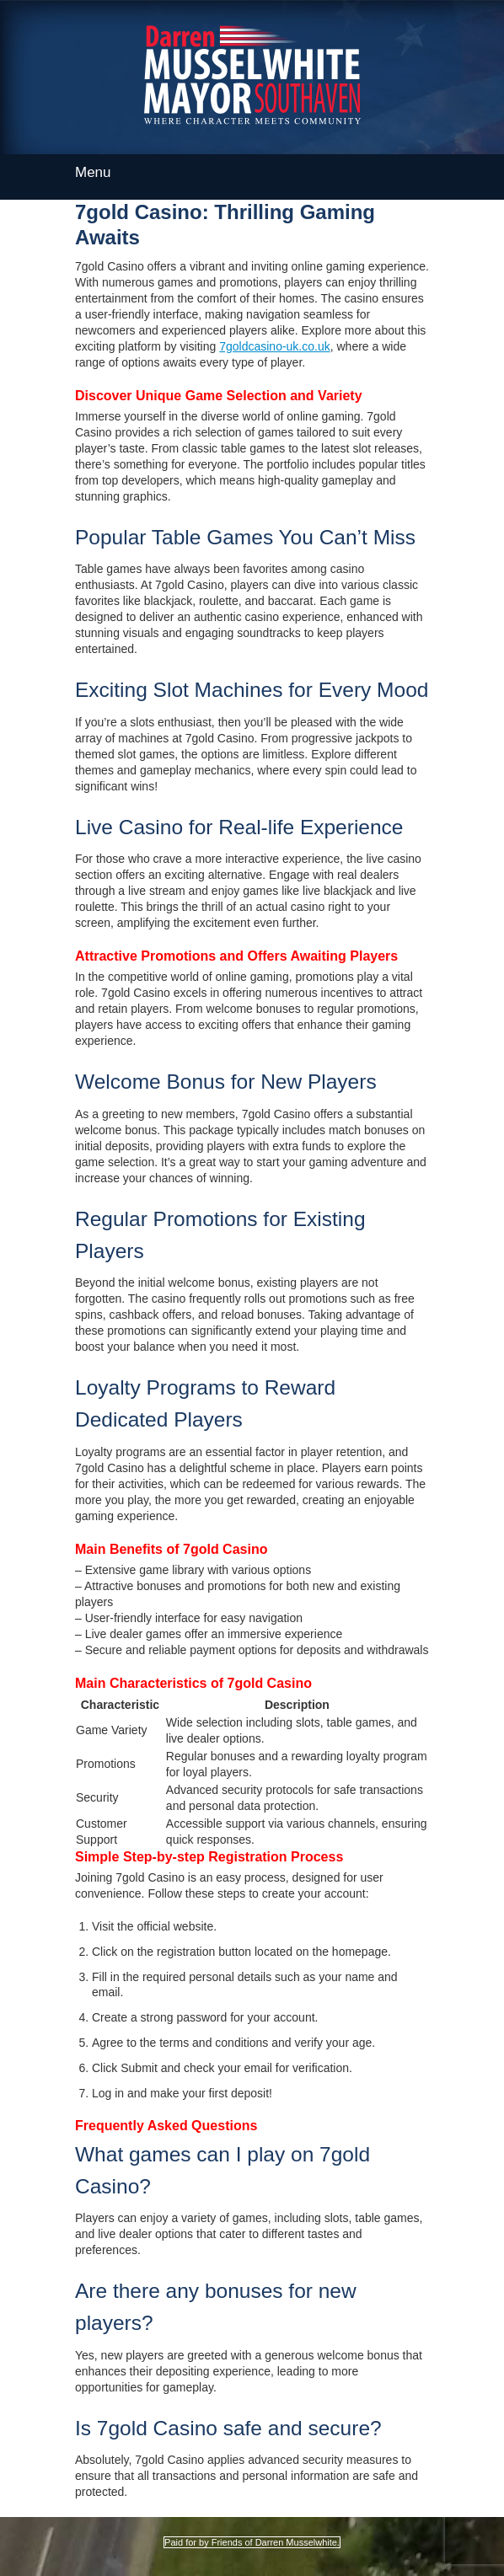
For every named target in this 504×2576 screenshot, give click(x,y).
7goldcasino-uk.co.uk (274, 346)
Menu (252, 171)
